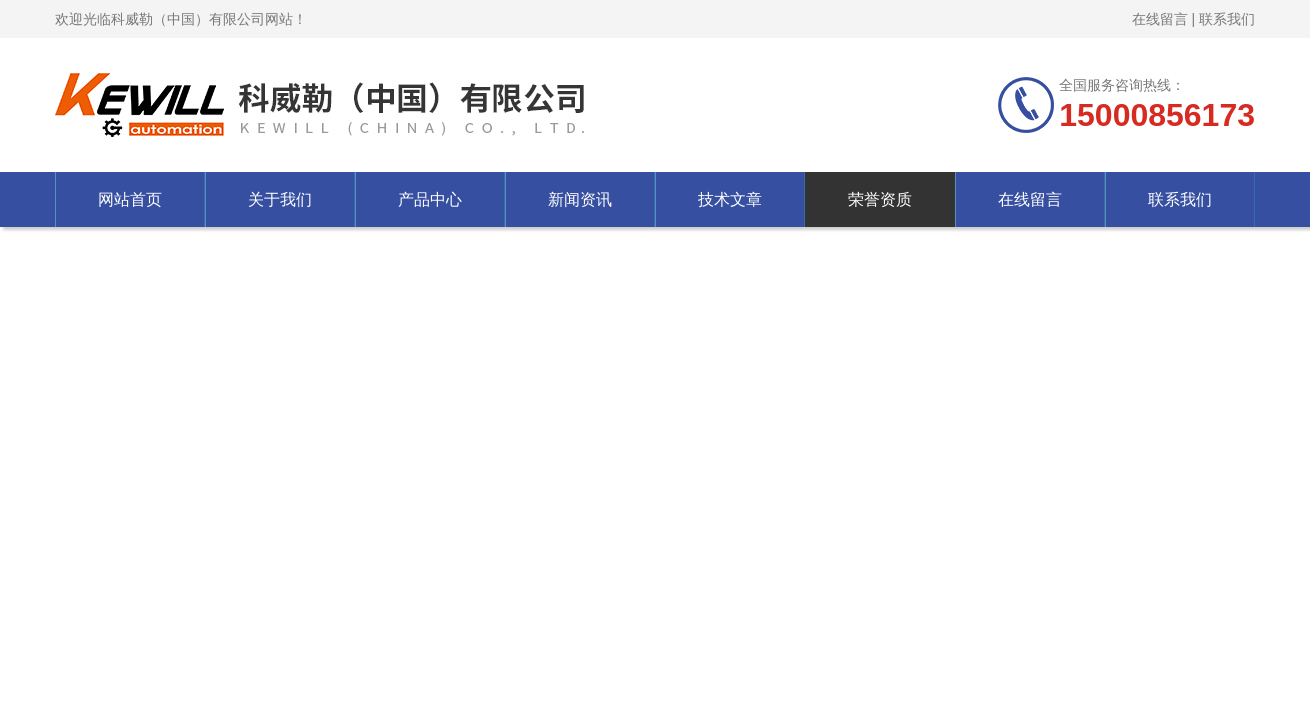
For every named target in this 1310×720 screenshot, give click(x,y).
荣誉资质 (880, 199)
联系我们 (1227, 19)
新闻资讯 (580, 199)
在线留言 (1160, 19)
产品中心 (430, 199)
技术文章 (730, 199)
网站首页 (130, 199)
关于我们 (280, 199)
